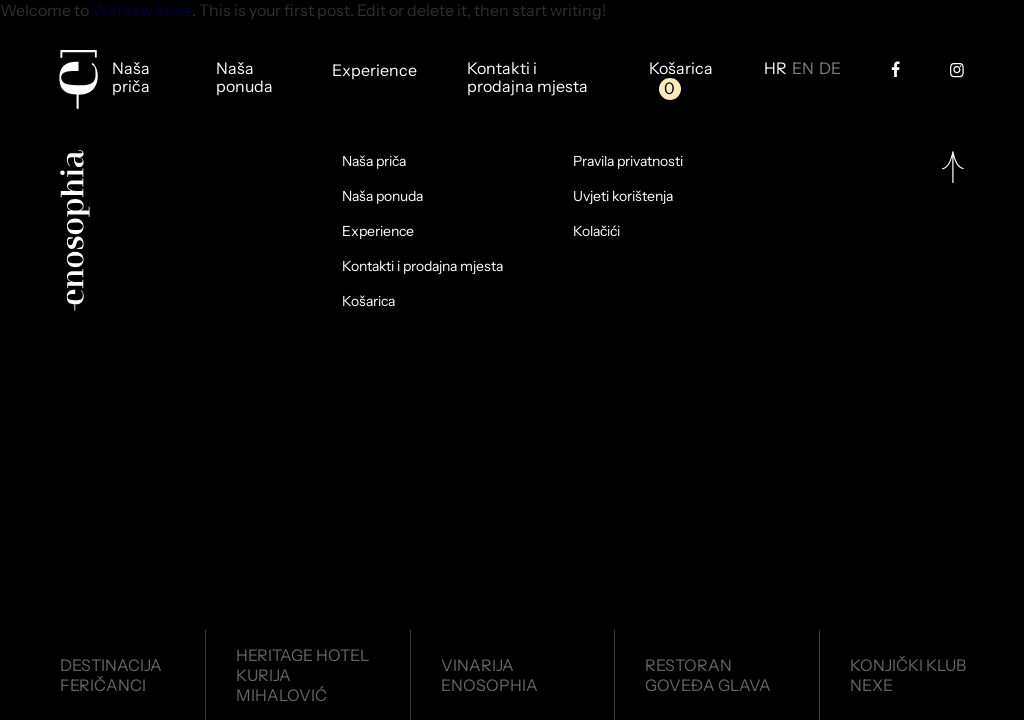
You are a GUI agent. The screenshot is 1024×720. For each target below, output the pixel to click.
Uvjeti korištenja (623, 196)
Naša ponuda (244, 77)
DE (830, 69)
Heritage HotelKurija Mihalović (302, 675)
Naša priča (131, 77)
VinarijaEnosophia (489, 675)
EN (803, 69)
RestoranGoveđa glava (708, 675)
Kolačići (596, 231)
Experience (374, 71)
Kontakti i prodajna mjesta (527, 77)
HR (775, 69)
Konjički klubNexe (908, 675)
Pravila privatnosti (628, 161)
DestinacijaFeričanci (111, 675)
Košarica (681, 69)
